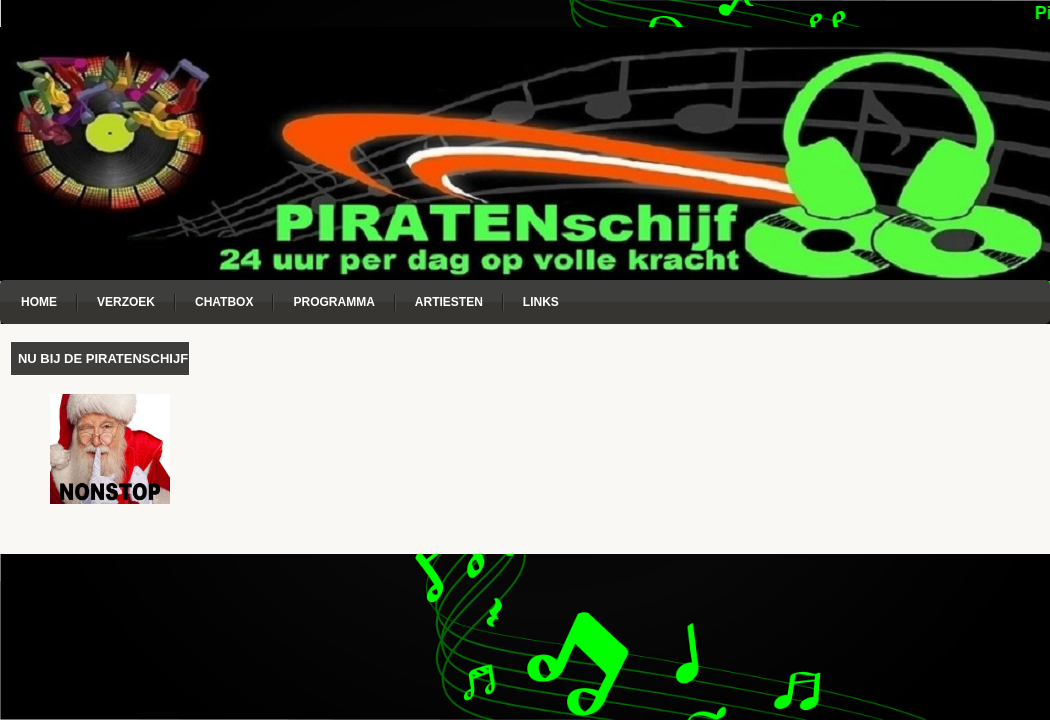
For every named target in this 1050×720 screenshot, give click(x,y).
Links (541, 302)
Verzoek (126, 302)
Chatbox (224, 302)
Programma (333, 302)
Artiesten (449, 302)
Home (39, 302)
